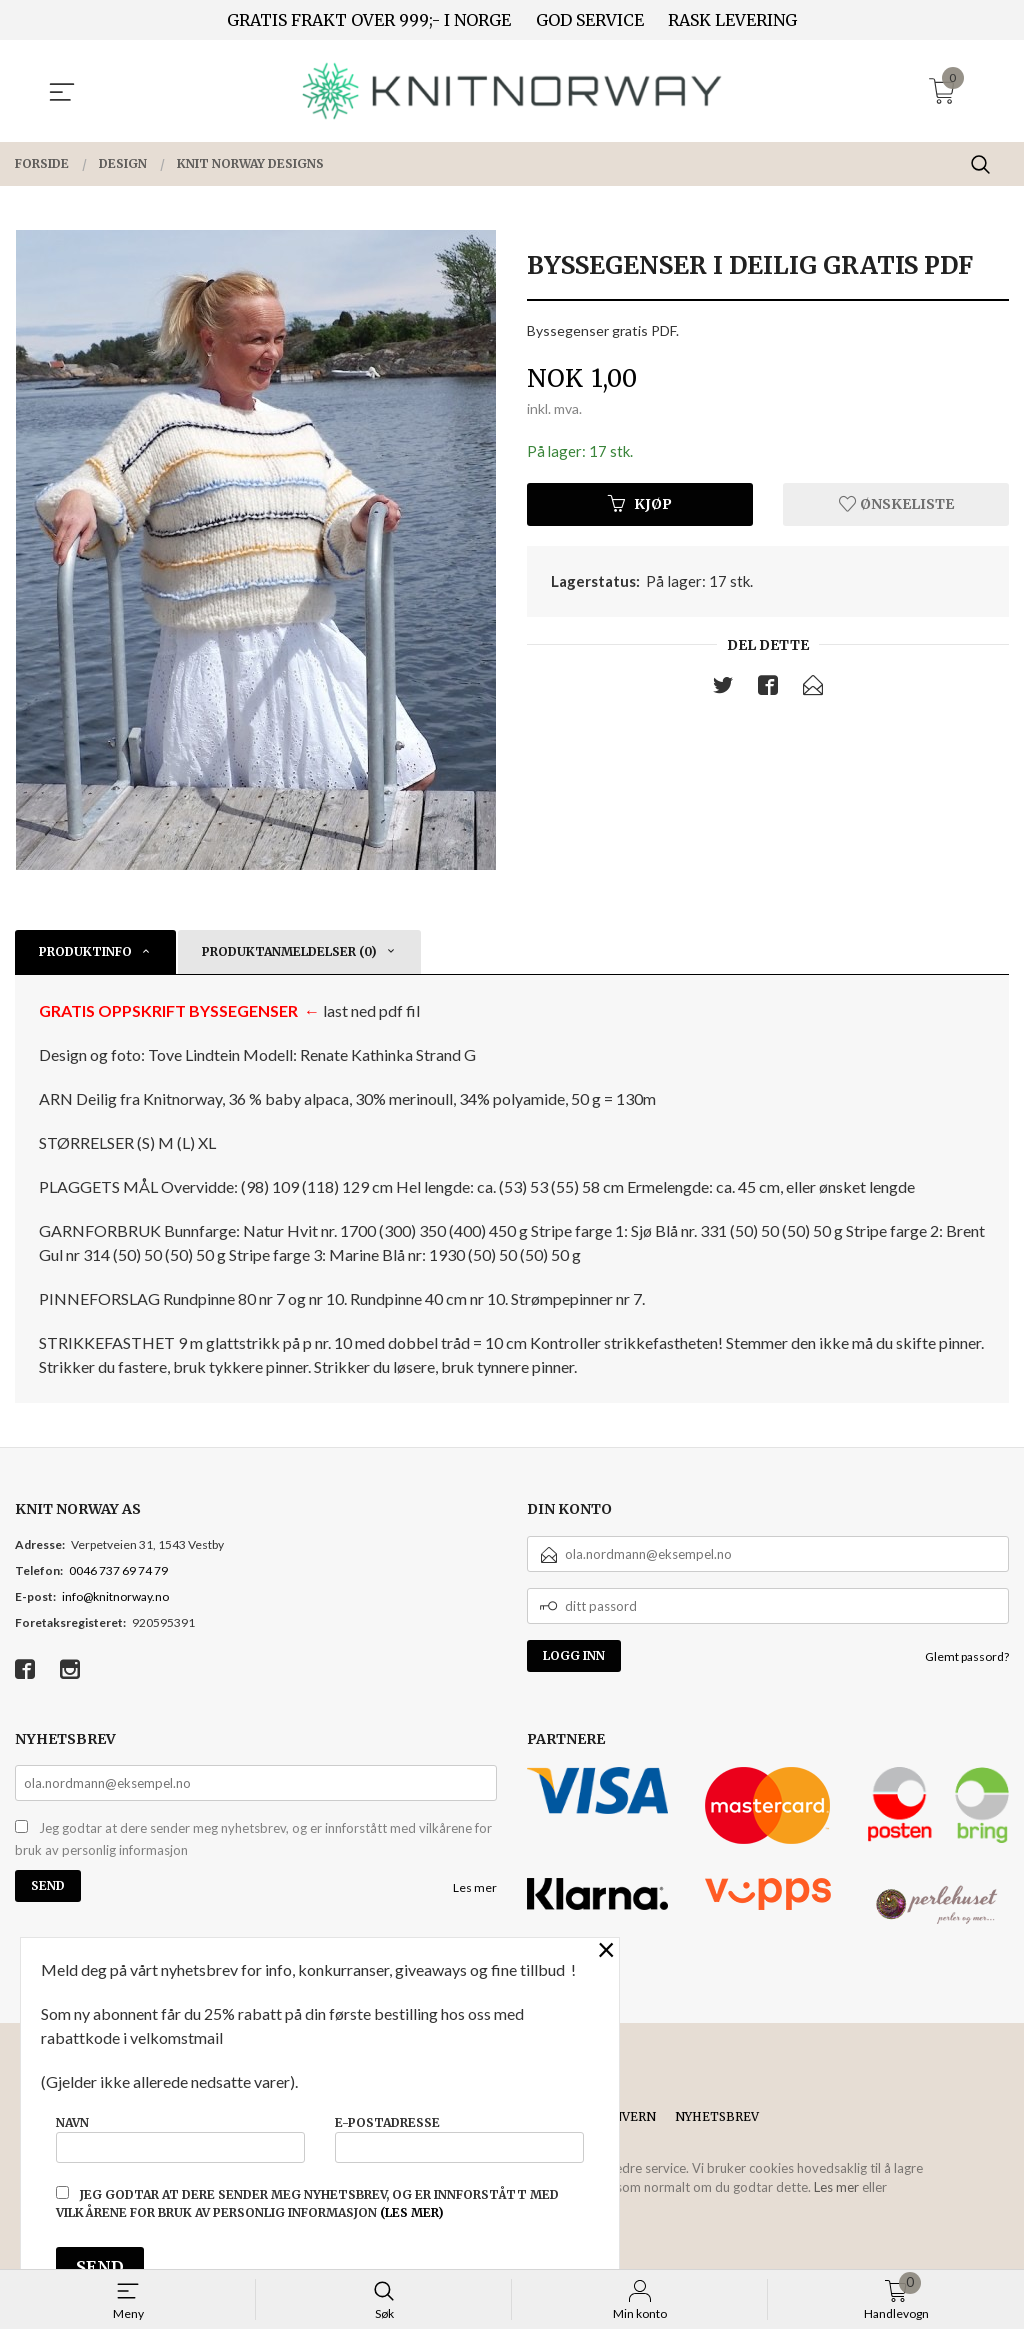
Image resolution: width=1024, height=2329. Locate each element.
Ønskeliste (896, 506)
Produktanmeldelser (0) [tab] (289, 951)
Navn (180, 2134)
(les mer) (412, 2212)
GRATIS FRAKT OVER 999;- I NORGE (369, 20)
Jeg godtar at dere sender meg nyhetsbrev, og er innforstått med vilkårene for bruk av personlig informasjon (253, 1839)
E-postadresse (459, 2134)
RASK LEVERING (732, 20)
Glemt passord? (967, 1656)
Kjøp (640, 506)
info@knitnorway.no (115, 1596)
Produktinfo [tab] (85, 951)
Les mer (475, 1887)
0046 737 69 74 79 (118, 1570)
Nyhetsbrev (717, 2116)
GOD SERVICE (590, 20)
